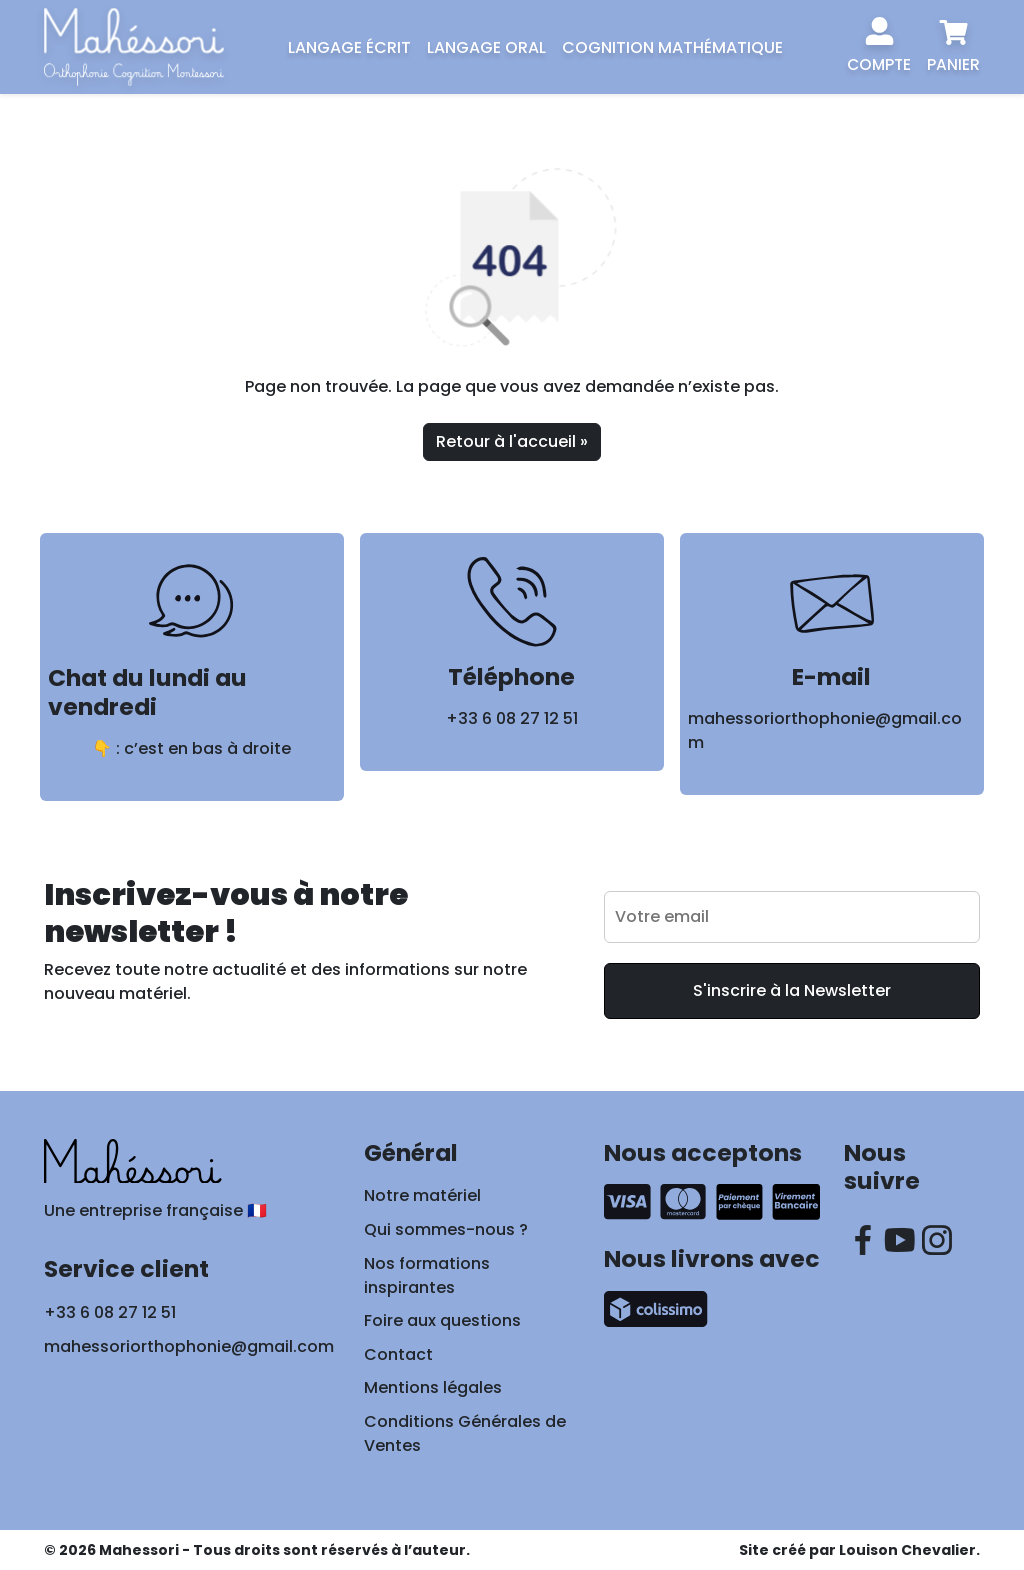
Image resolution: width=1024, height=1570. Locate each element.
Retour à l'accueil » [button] (512, 441)
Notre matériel (422, 1195)
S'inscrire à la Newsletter (792, 990)
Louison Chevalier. (909, 1550)
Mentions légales (433, 1387)
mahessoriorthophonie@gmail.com (189, 1346)
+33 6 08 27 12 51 (512, 718)
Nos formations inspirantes (427, 1275)
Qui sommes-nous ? (446, 1229)
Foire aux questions (442, 1320)
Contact (398, 1354)
